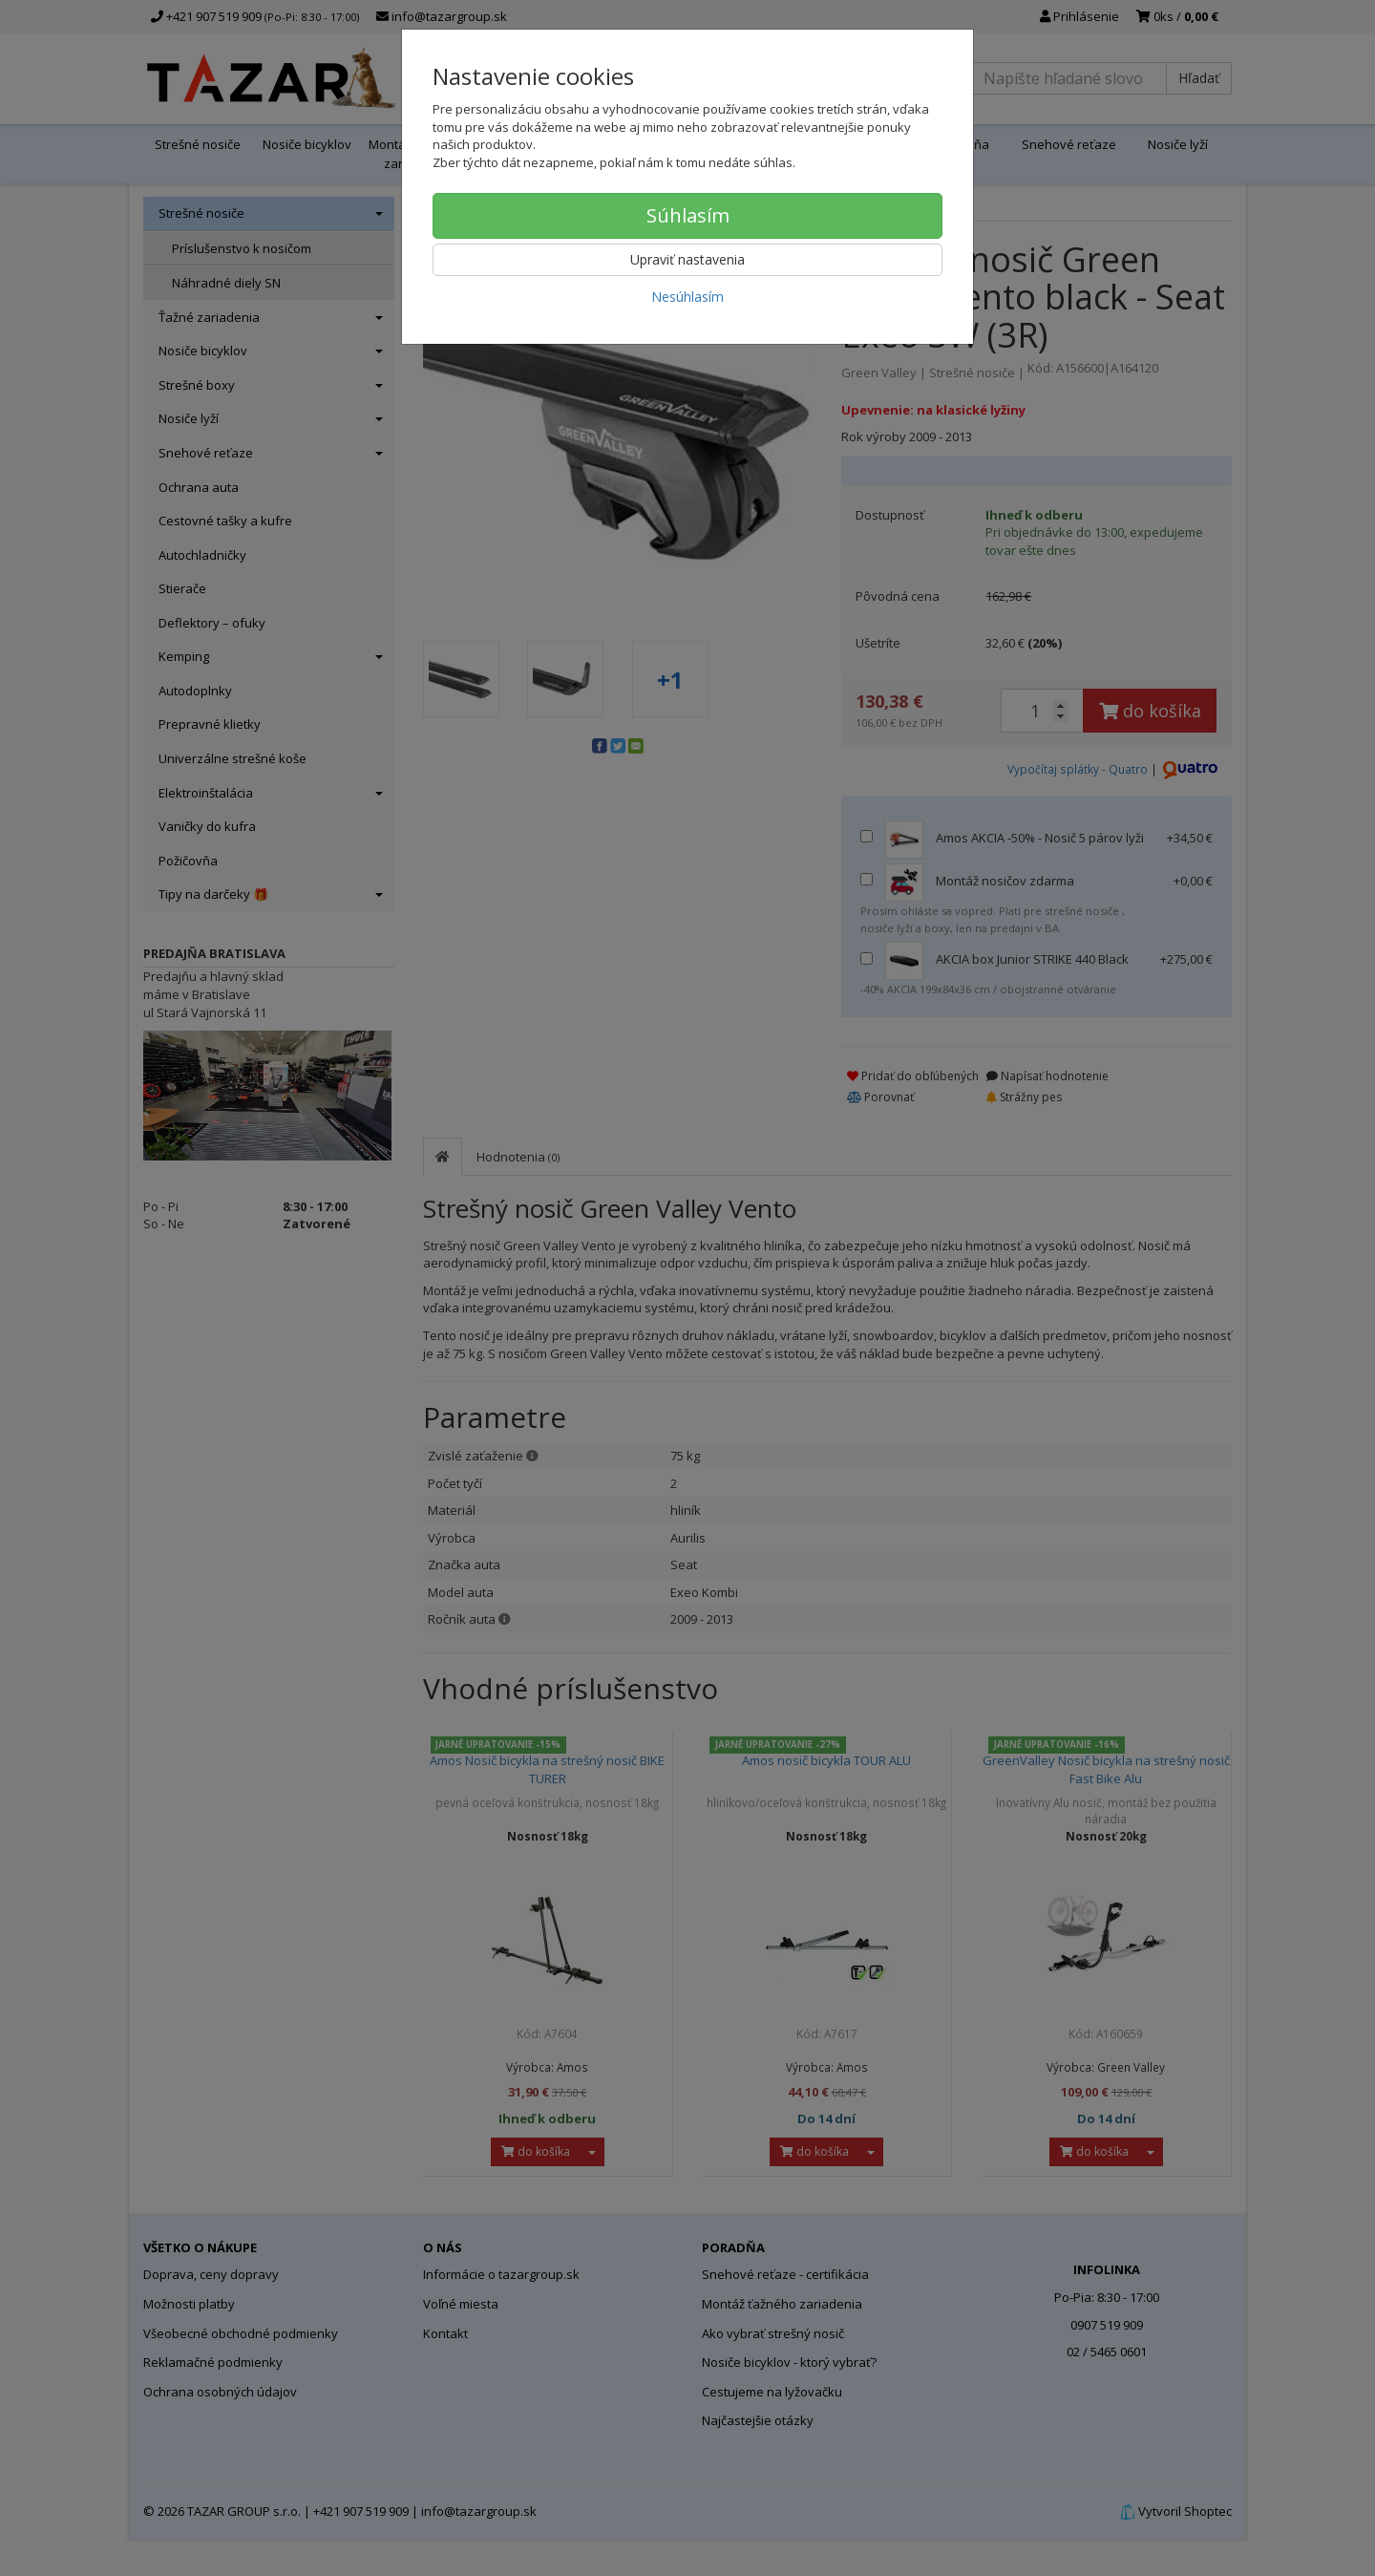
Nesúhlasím (687, 296)
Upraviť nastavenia (687, 259)
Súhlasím (688, 215)
